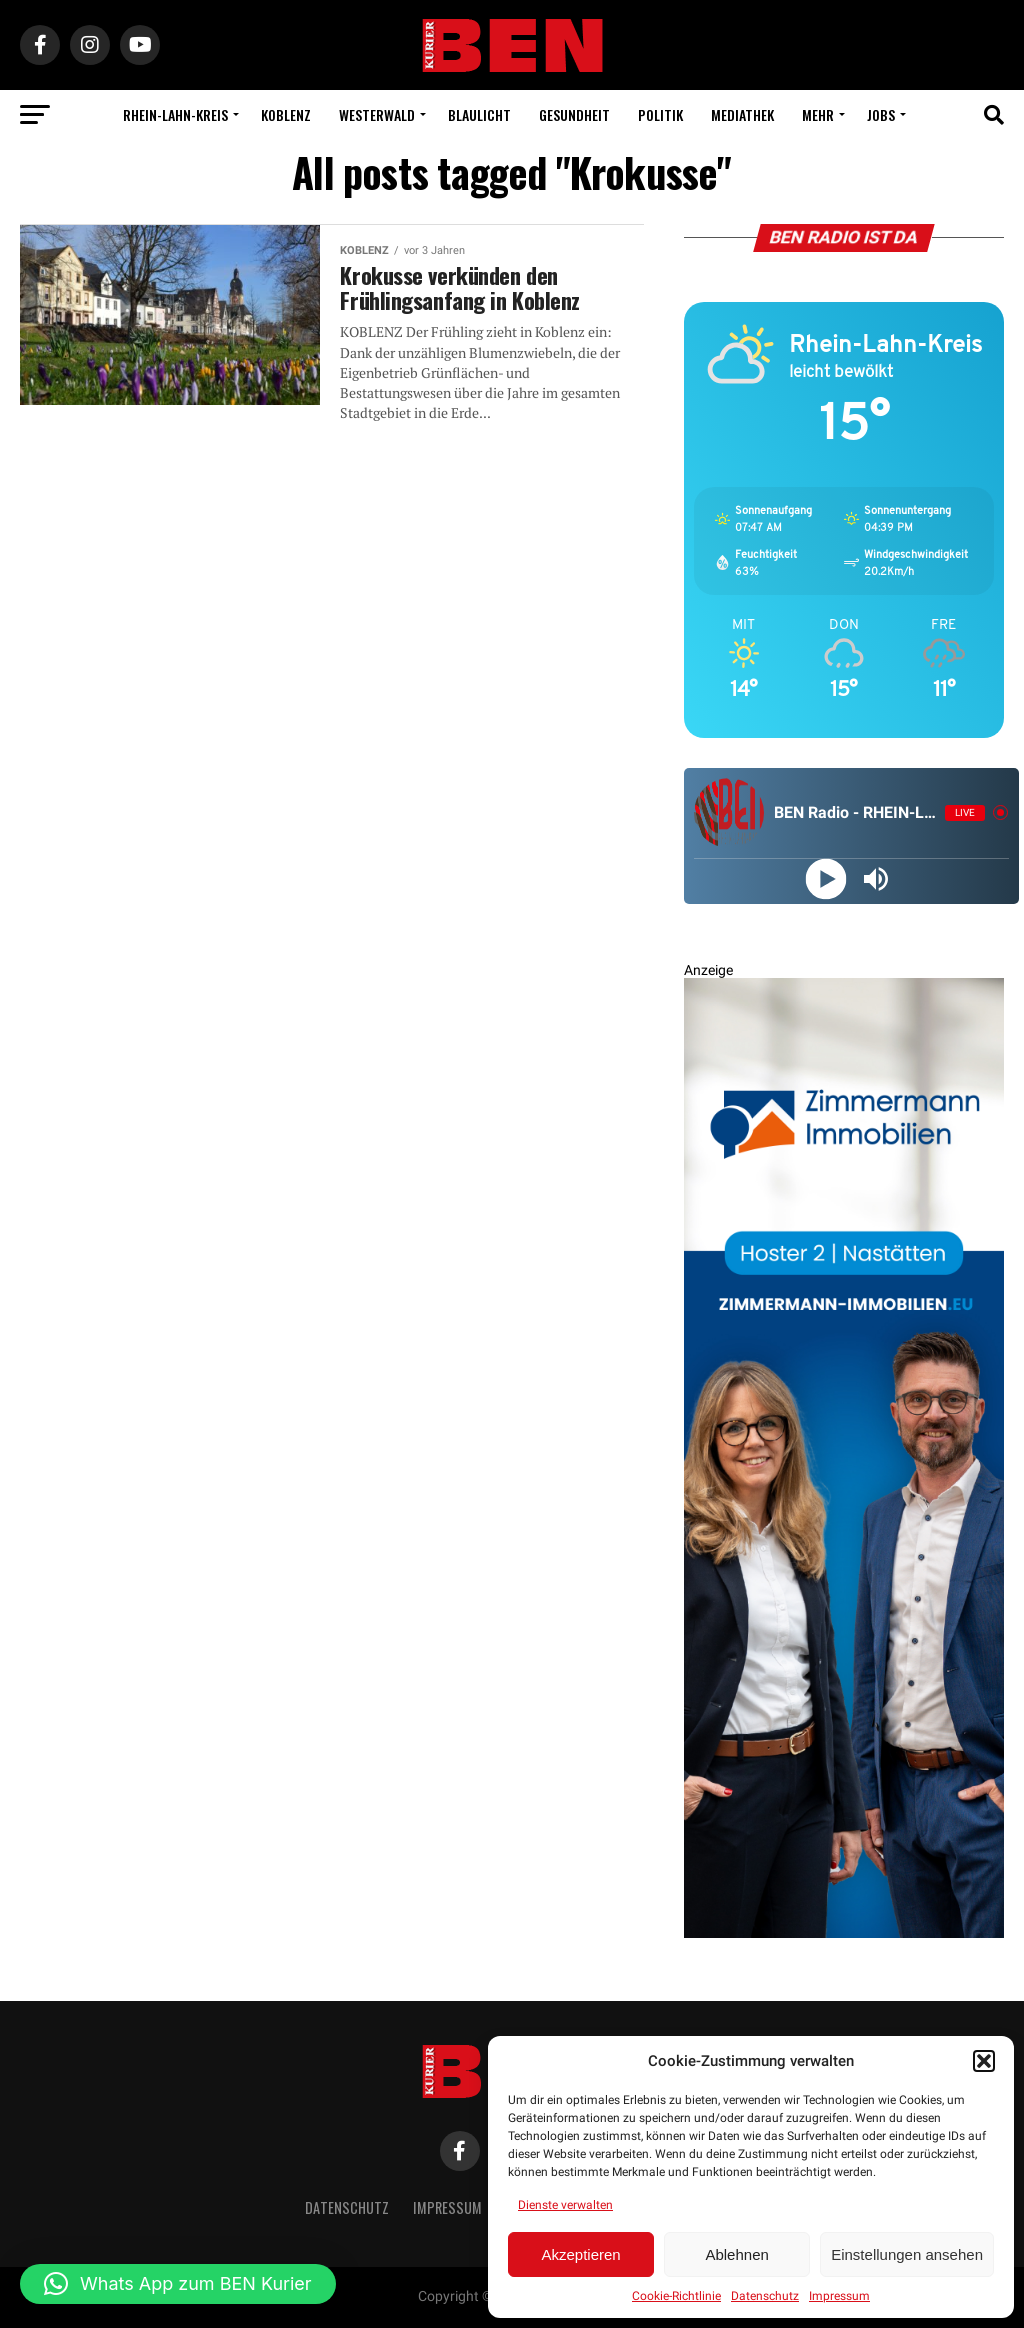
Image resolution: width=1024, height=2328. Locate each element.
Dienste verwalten (565, 2205)
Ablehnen (736, 2254)
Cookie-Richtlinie (676, 2296)
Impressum (839, 2296)
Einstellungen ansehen (907, 2254)
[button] (984, 2061)
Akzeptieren (580, 2254)
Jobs (881, 114)
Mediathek (742, 114)
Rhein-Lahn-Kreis (175, 114)
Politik (660, 114)
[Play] (826, 878)
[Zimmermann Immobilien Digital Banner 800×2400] (844, 1933)
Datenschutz (765, 2296)
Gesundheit (574, 114)
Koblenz (286, 114)
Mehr (818, 114)
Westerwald (377, 114)
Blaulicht (479, 114)
